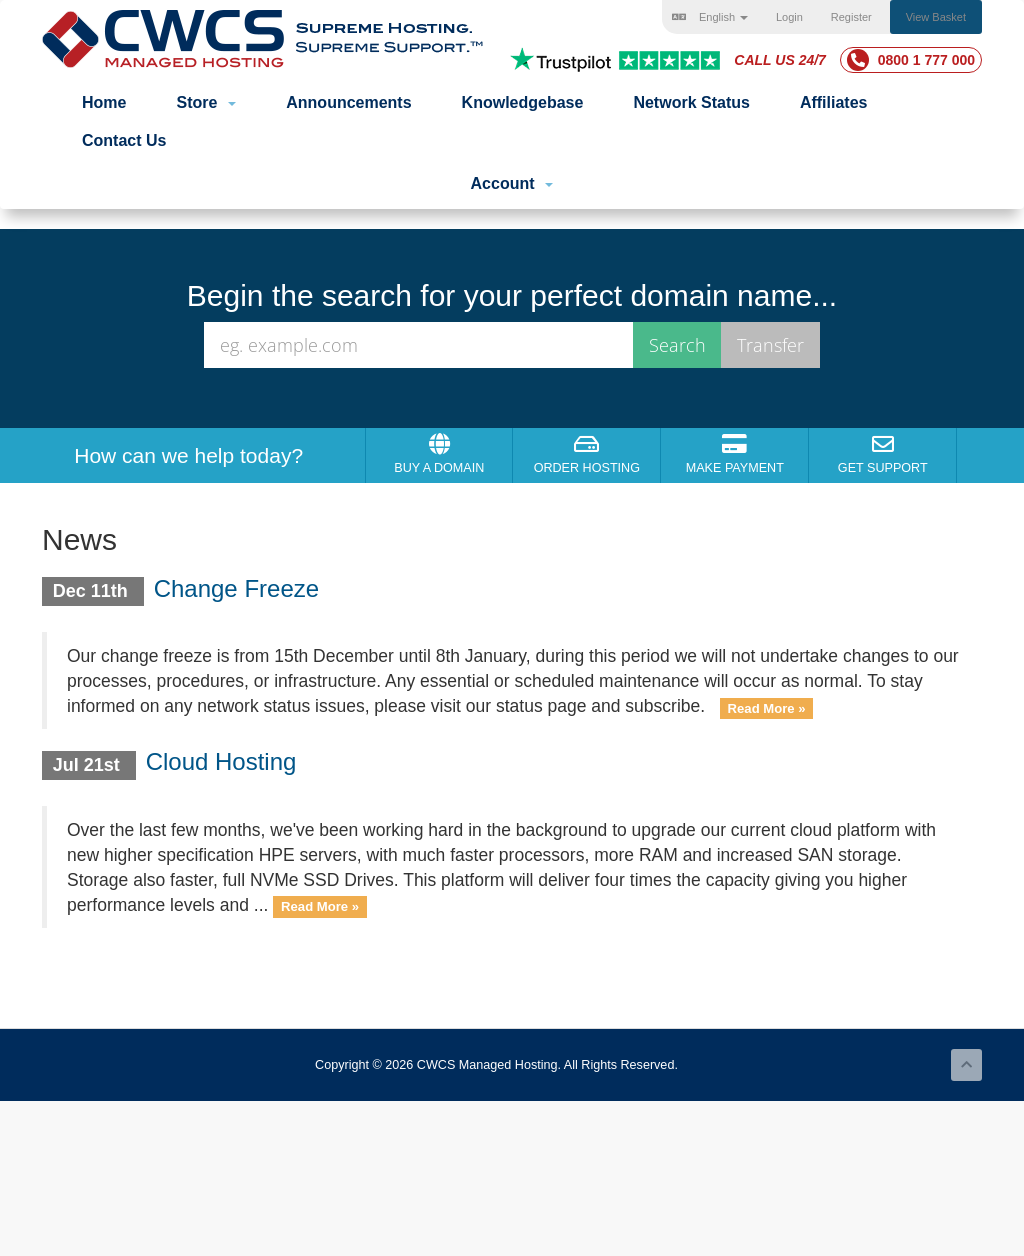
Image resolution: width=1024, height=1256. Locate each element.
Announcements (348, 102)
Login (789, 17)
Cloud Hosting (221, 761)
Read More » (767, 707)
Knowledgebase (523, 102)
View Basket (936, 17)
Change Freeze (236, 588)
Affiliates (834, 102)
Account (512, 183)
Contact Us (124, 140)
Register (851, 17)
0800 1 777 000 (911, 60)
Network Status (691, 102)
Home (104, 102)
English (710, 17)
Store (206, 102)
